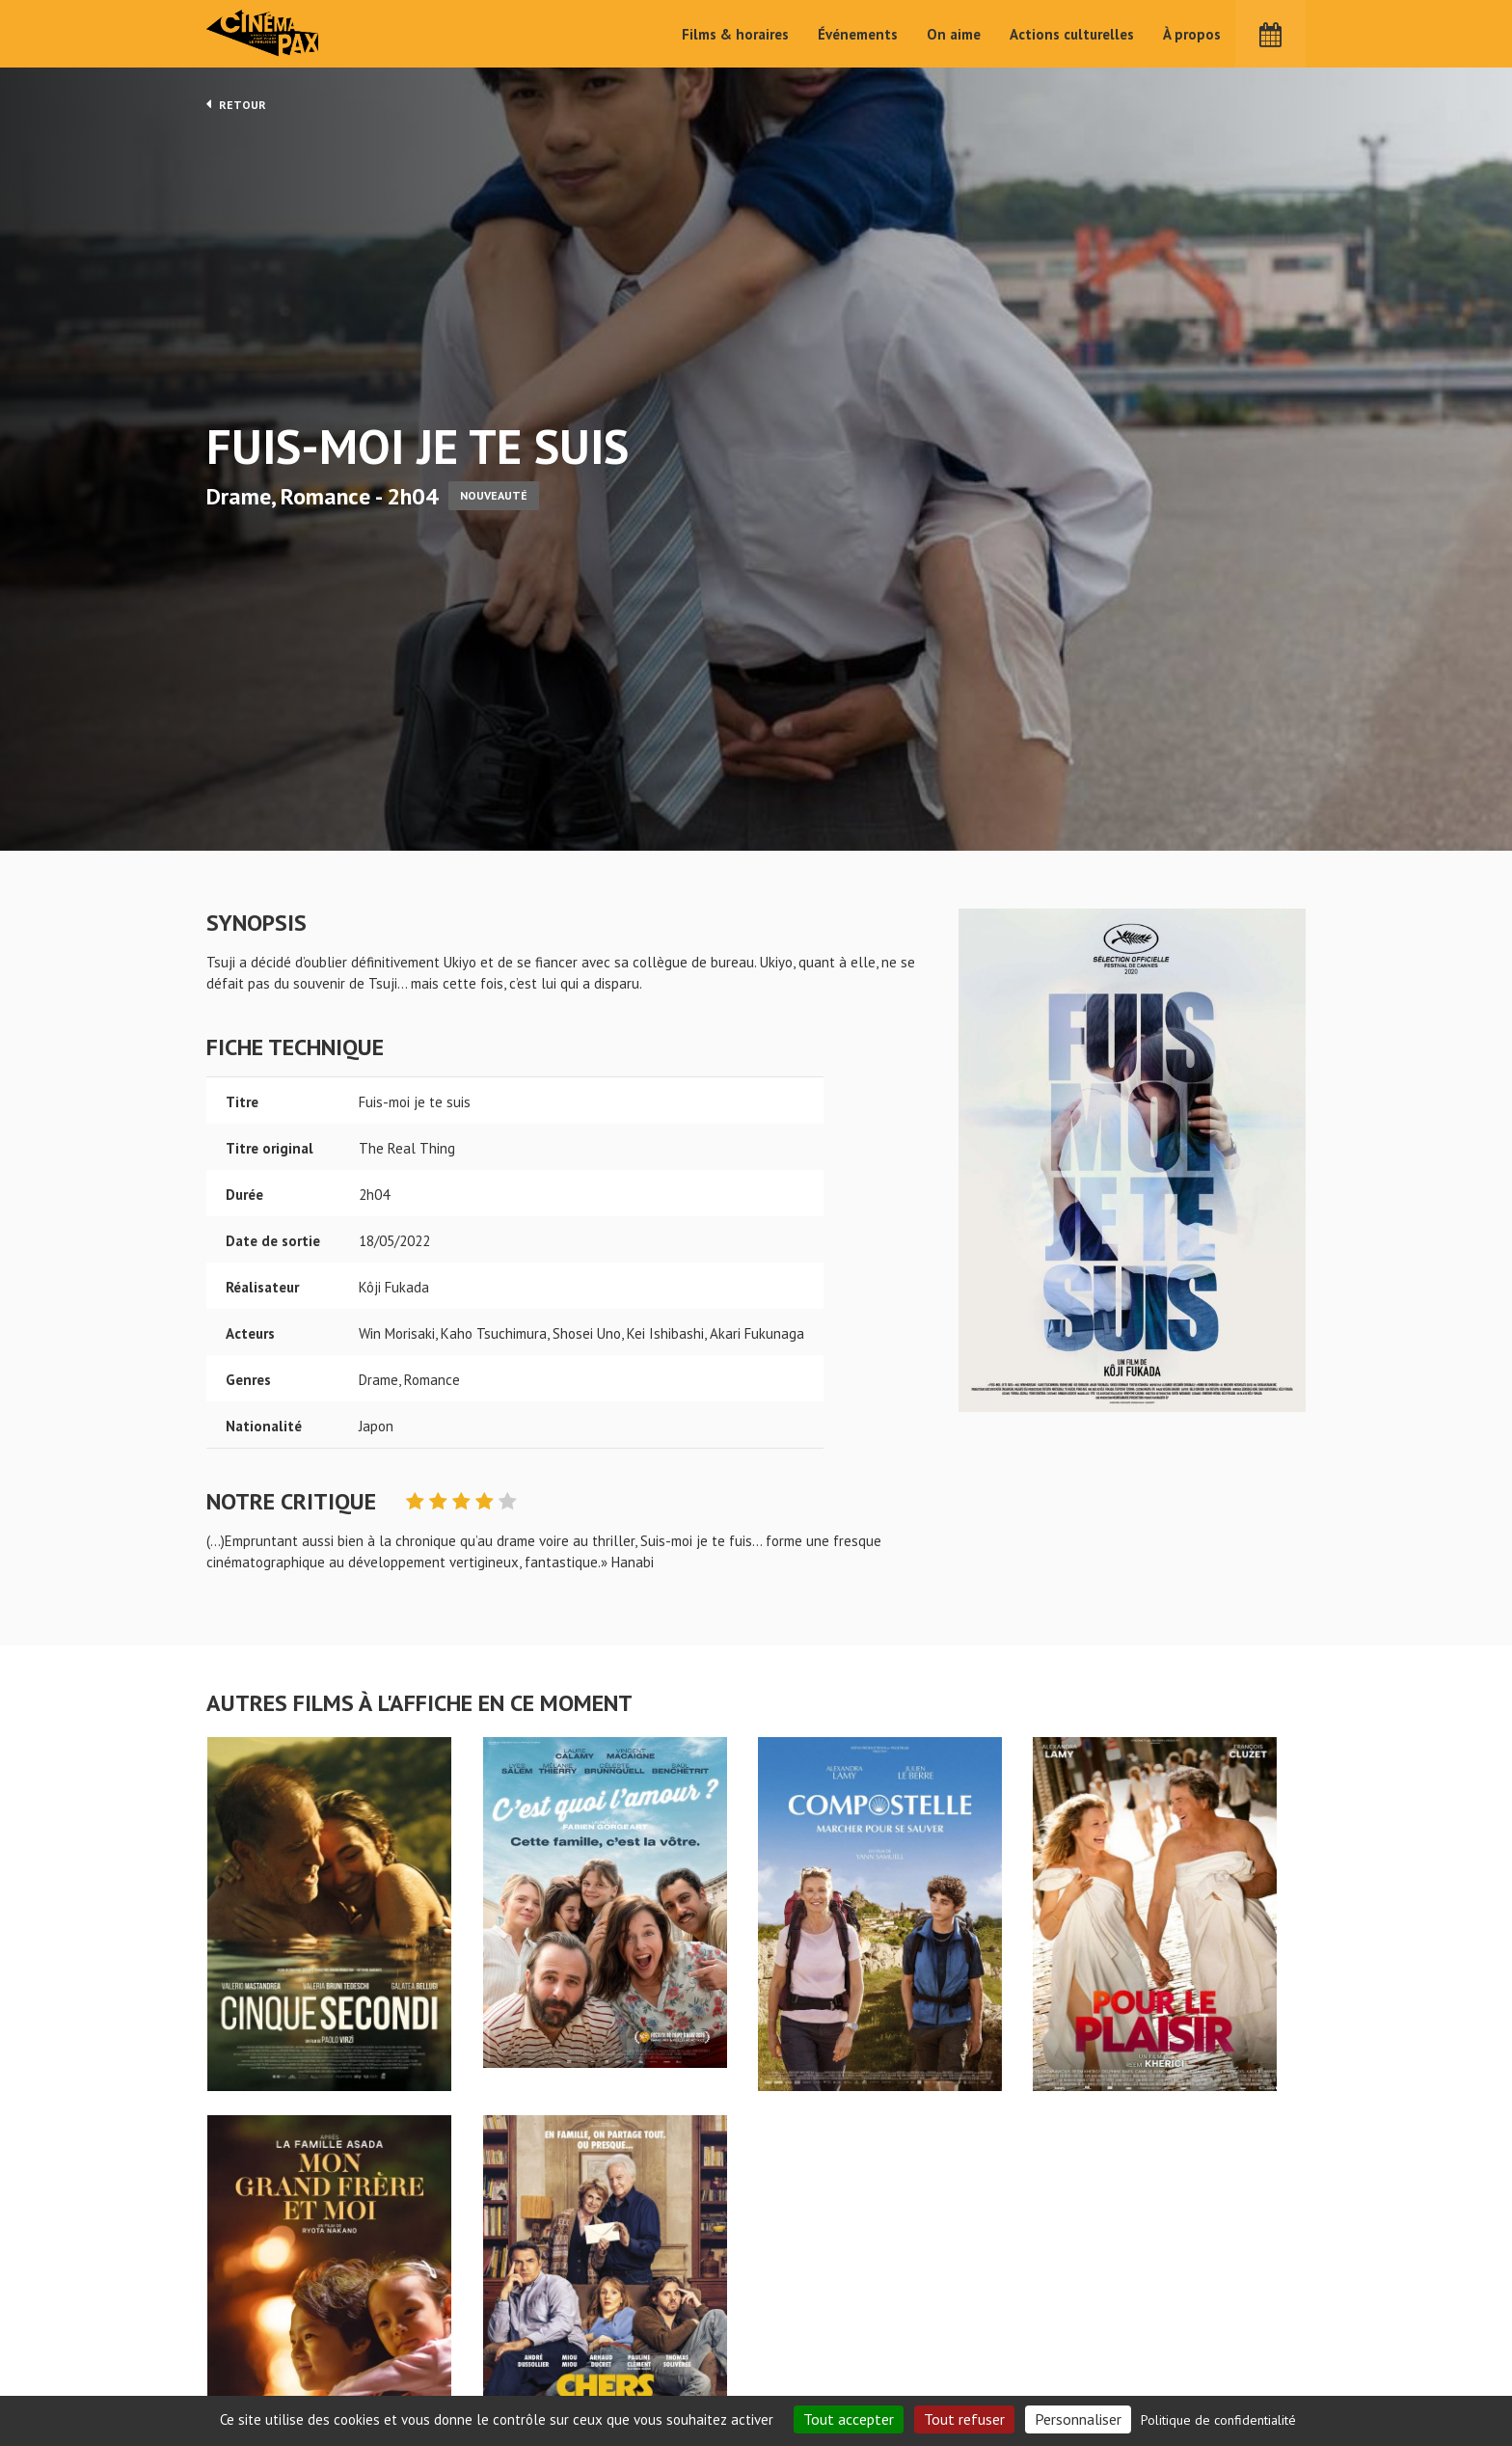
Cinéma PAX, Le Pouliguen (826, 2370)
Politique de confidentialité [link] (1218, 2420)
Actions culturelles (1072, 34)
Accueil (631, 2312)
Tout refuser (964, 2419)
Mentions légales (260, 2377)
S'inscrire (1098, 2360)
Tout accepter (848, 2419)
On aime (954, 34)
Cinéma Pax (265, 34)
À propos (1192, 34)
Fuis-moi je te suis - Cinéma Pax (256, 2281)
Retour (236, 104)
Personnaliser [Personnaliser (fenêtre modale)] (1078, 2419)
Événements (858, 34)
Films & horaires (735, 34)
